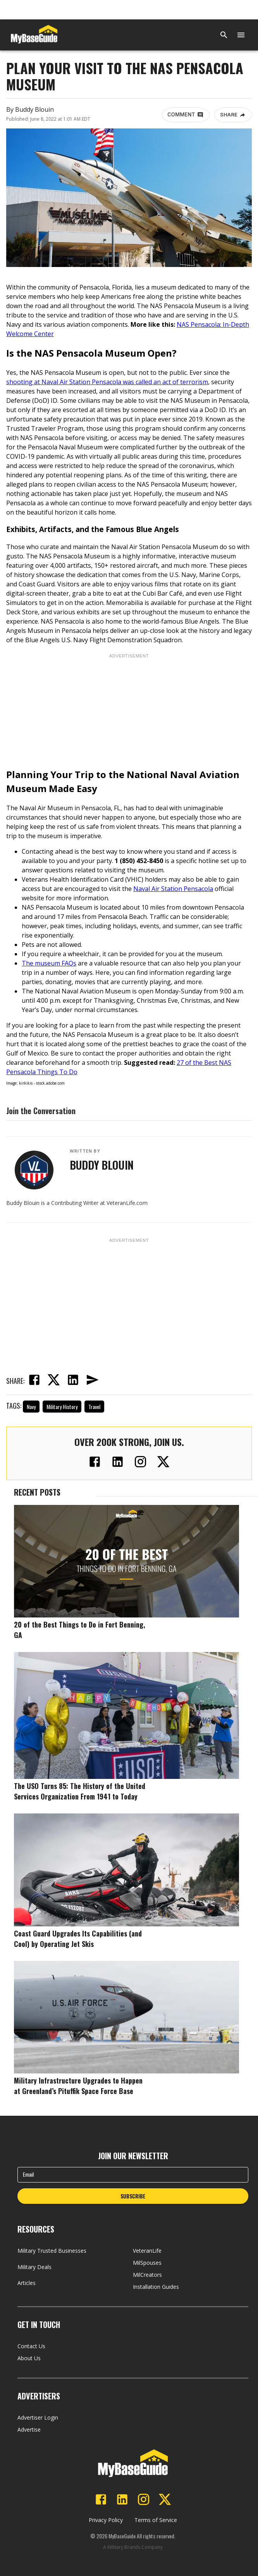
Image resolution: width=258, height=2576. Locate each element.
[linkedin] (73, 1381)
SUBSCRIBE (132, 2196)
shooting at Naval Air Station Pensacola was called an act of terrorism (107, 382)
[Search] (224, 35)
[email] (92, 1381)
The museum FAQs (49, 963)
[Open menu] (241, 35)
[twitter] (53, 1381)
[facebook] (34, 1381)
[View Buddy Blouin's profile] (34, 1170)
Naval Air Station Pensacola (173, 888)
